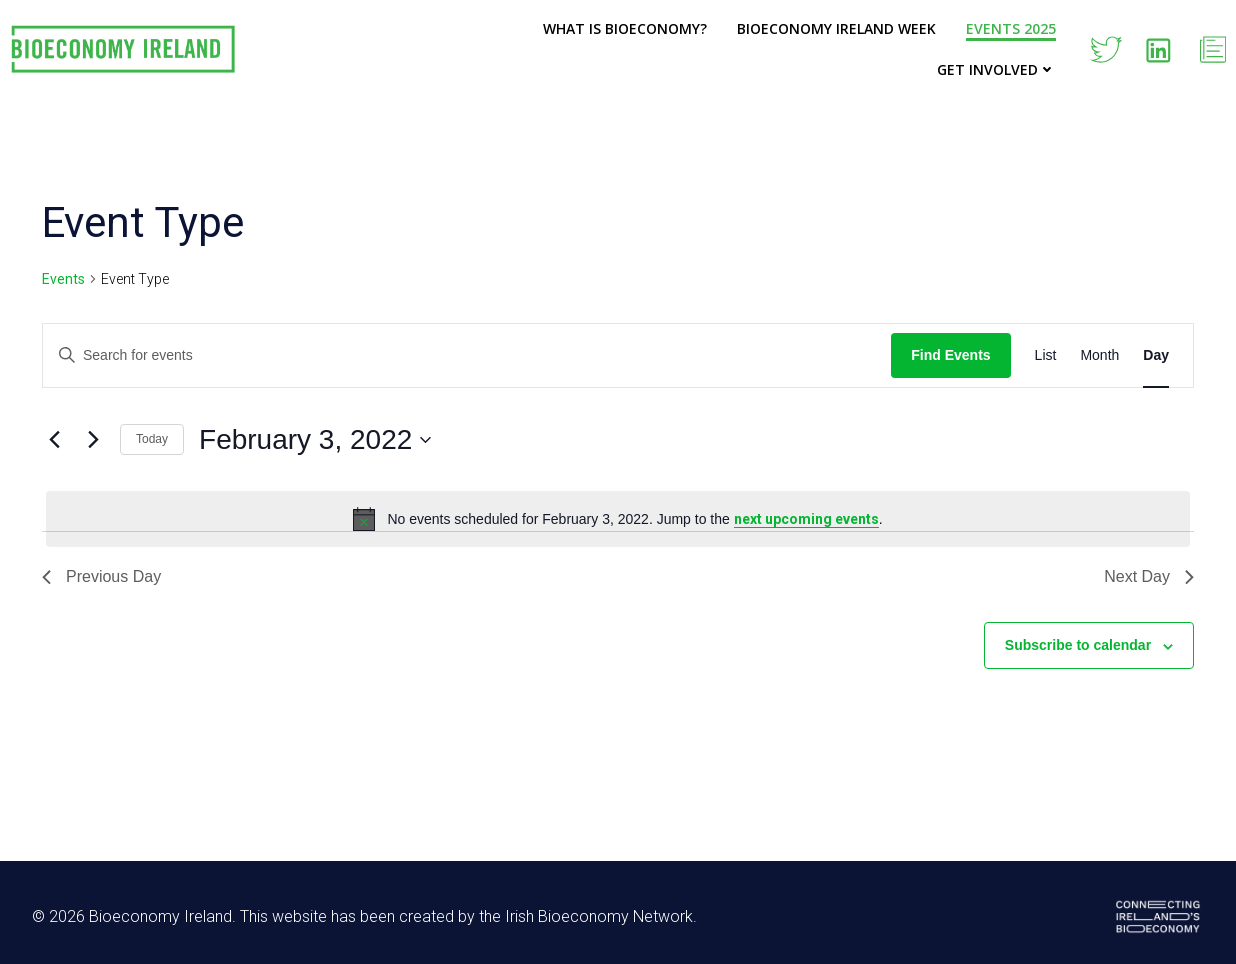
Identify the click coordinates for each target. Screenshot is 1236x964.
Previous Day (101, 576)
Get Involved (996, 69)
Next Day (1149, 576)
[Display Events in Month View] (1099, 355)
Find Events (950, 355)
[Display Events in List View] (1046, 355)
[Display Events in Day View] (1156, 355)
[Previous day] (54, 440)
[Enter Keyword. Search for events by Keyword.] (467, 355)
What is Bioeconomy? (625, 28)
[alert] (618, 519)
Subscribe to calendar (1078, 645)
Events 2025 (1011, 28)
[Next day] (93, 440)
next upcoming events (806, 519)
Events (63, 279)
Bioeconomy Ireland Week (836, 28)
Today (152, 439)
